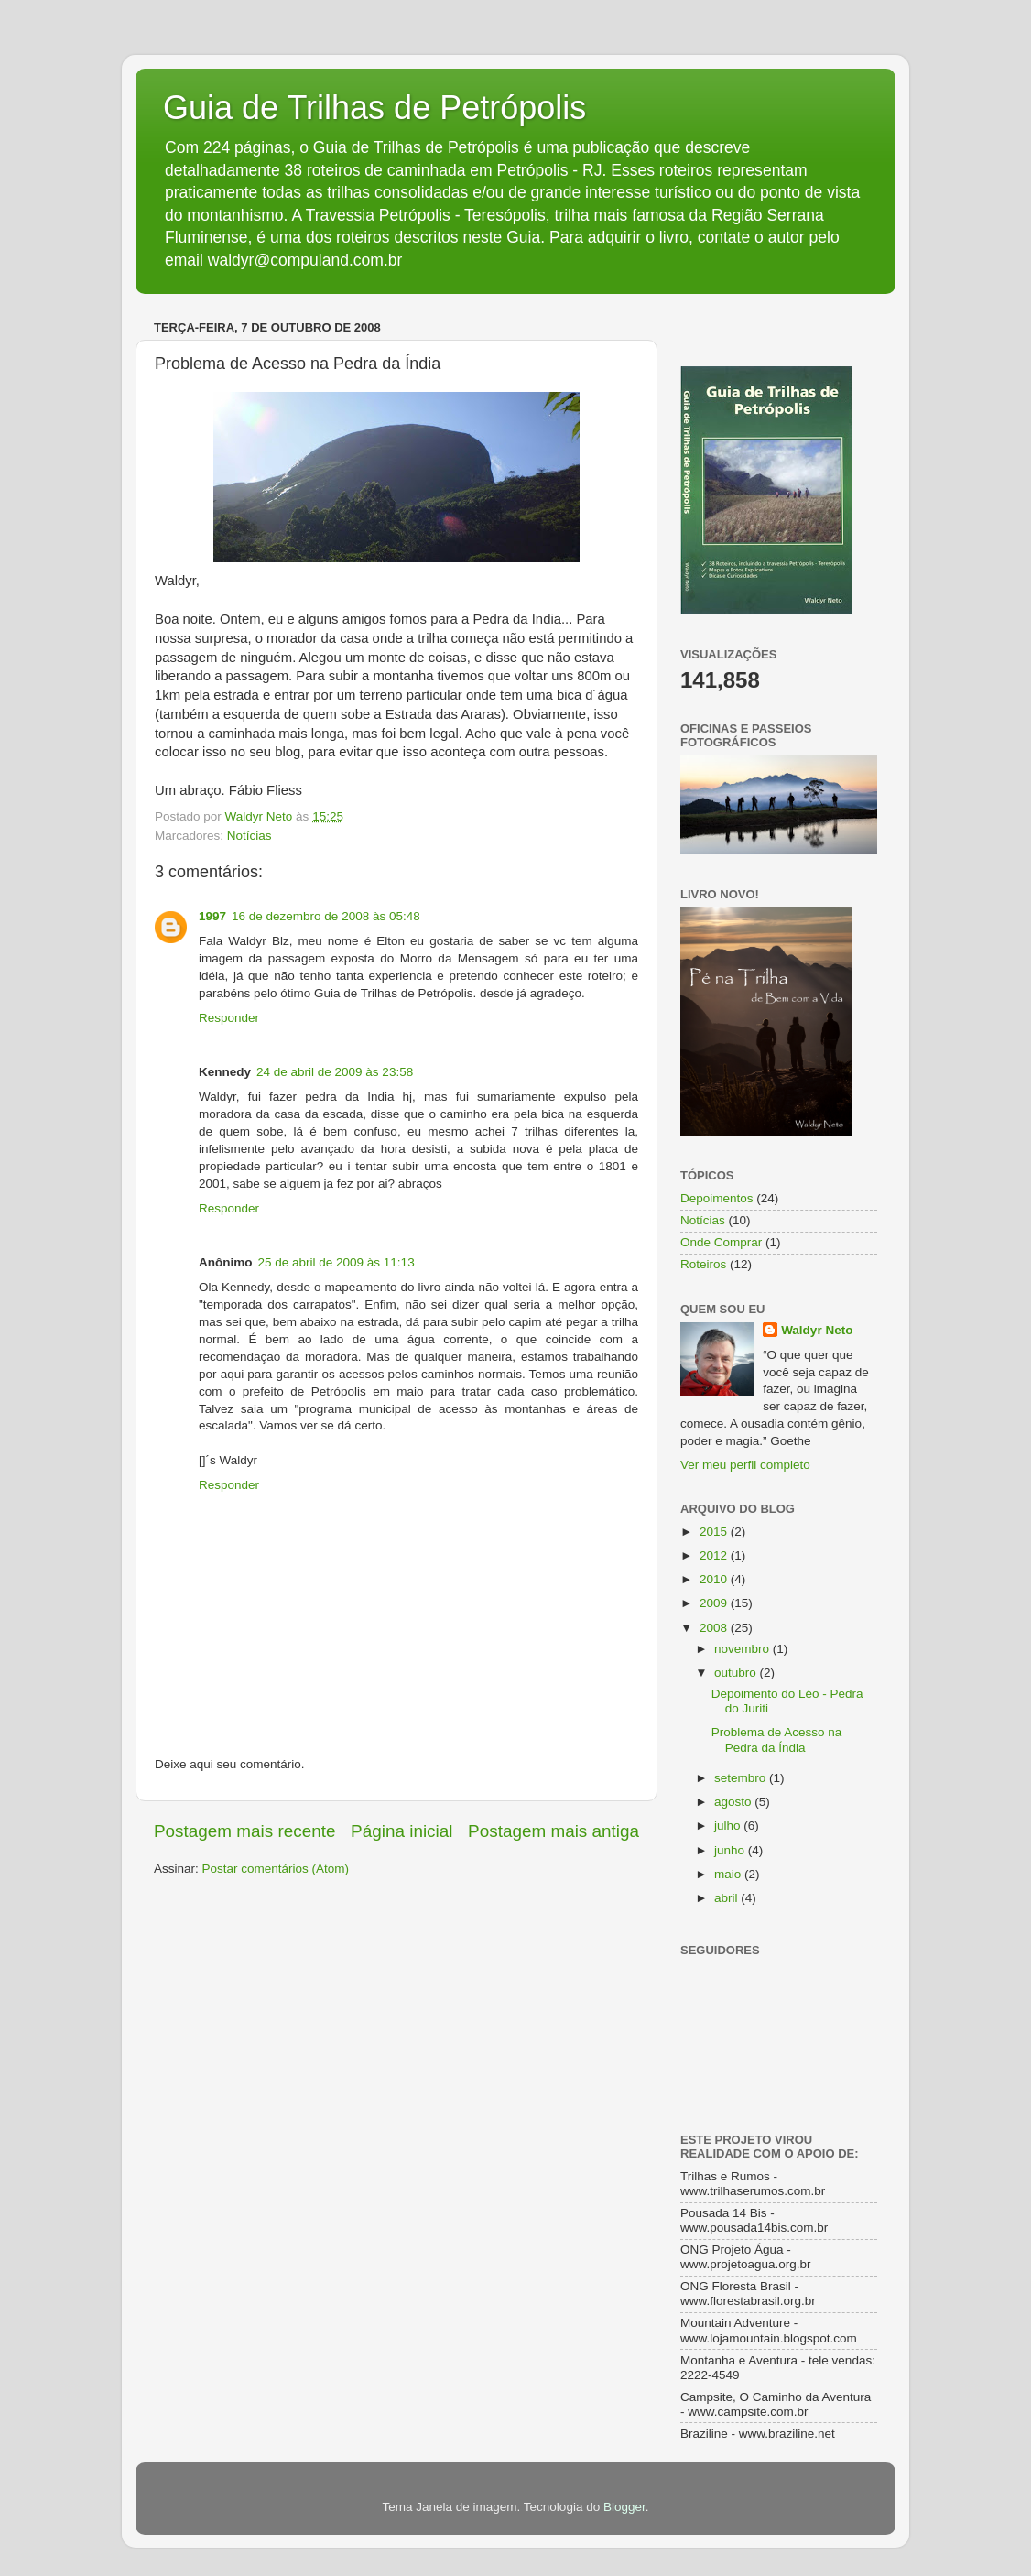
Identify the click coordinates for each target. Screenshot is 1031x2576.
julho (728, 1825)
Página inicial (401, 1831)
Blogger (624, 2507)
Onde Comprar (721, 1242)
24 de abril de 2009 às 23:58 (334, 1072)
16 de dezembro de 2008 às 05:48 (326, 916)
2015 (715, 1531)
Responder (229, 1018)
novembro (743, 1649)
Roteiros (703, 1264)
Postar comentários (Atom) (276, 1868)
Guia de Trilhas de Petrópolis (374, 107)
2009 (715, 1603)
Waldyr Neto (816, 1330)
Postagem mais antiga (553, 1831)
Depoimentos (717, 1198)
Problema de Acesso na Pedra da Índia (776, 1739)
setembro (741, 1778)
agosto (734, 1802)
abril (727, 1898)
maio (729, 1874)
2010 (715, 1579)
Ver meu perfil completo (745, 1465)
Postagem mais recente (244, 1831)
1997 (212, 916)
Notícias (249, 835)
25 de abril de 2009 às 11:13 (336, 1262)
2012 (715, 1555)
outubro (737, 1672)
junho (731, 1850)
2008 (715, 1628)
